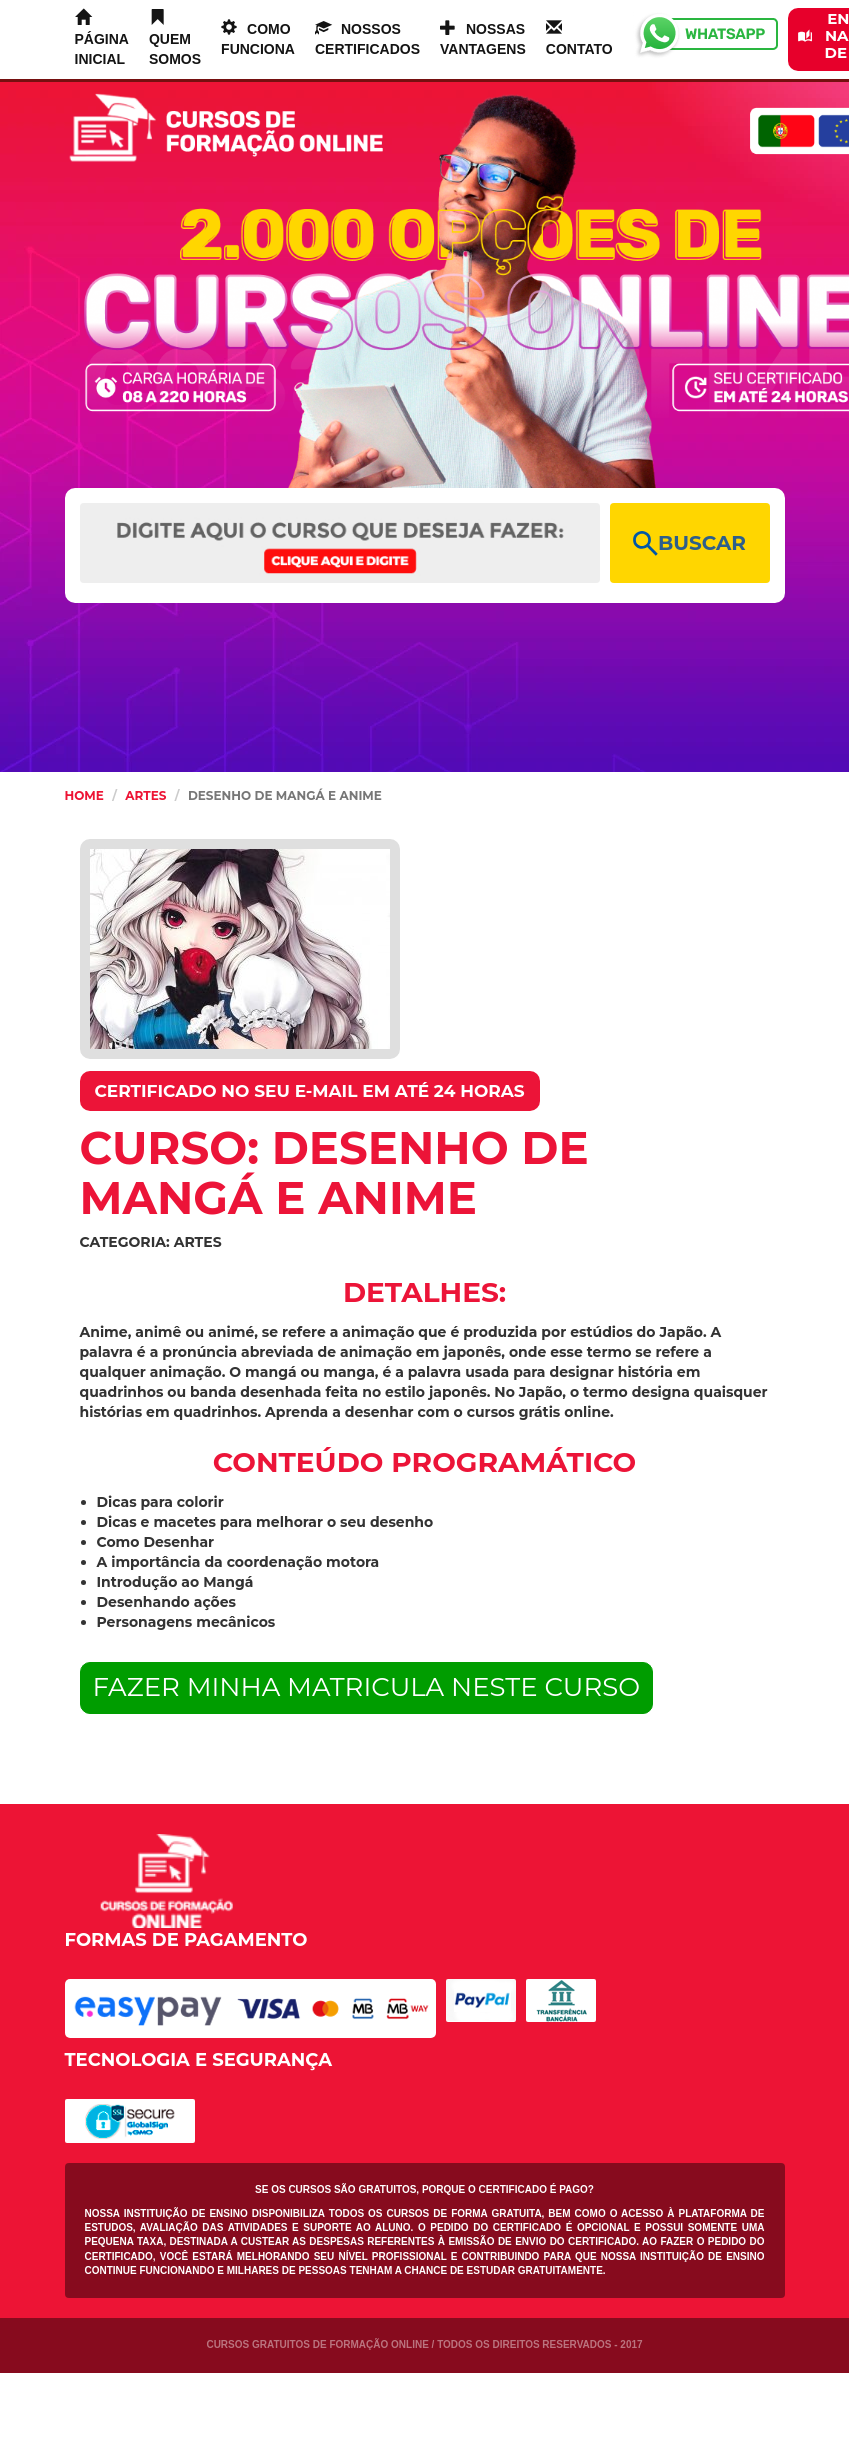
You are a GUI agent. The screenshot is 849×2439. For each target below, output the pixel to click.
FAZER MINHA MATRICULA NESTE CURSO (367, 1687)
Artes (145, 795)
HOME (84, 795)
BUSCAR (689, 543)
